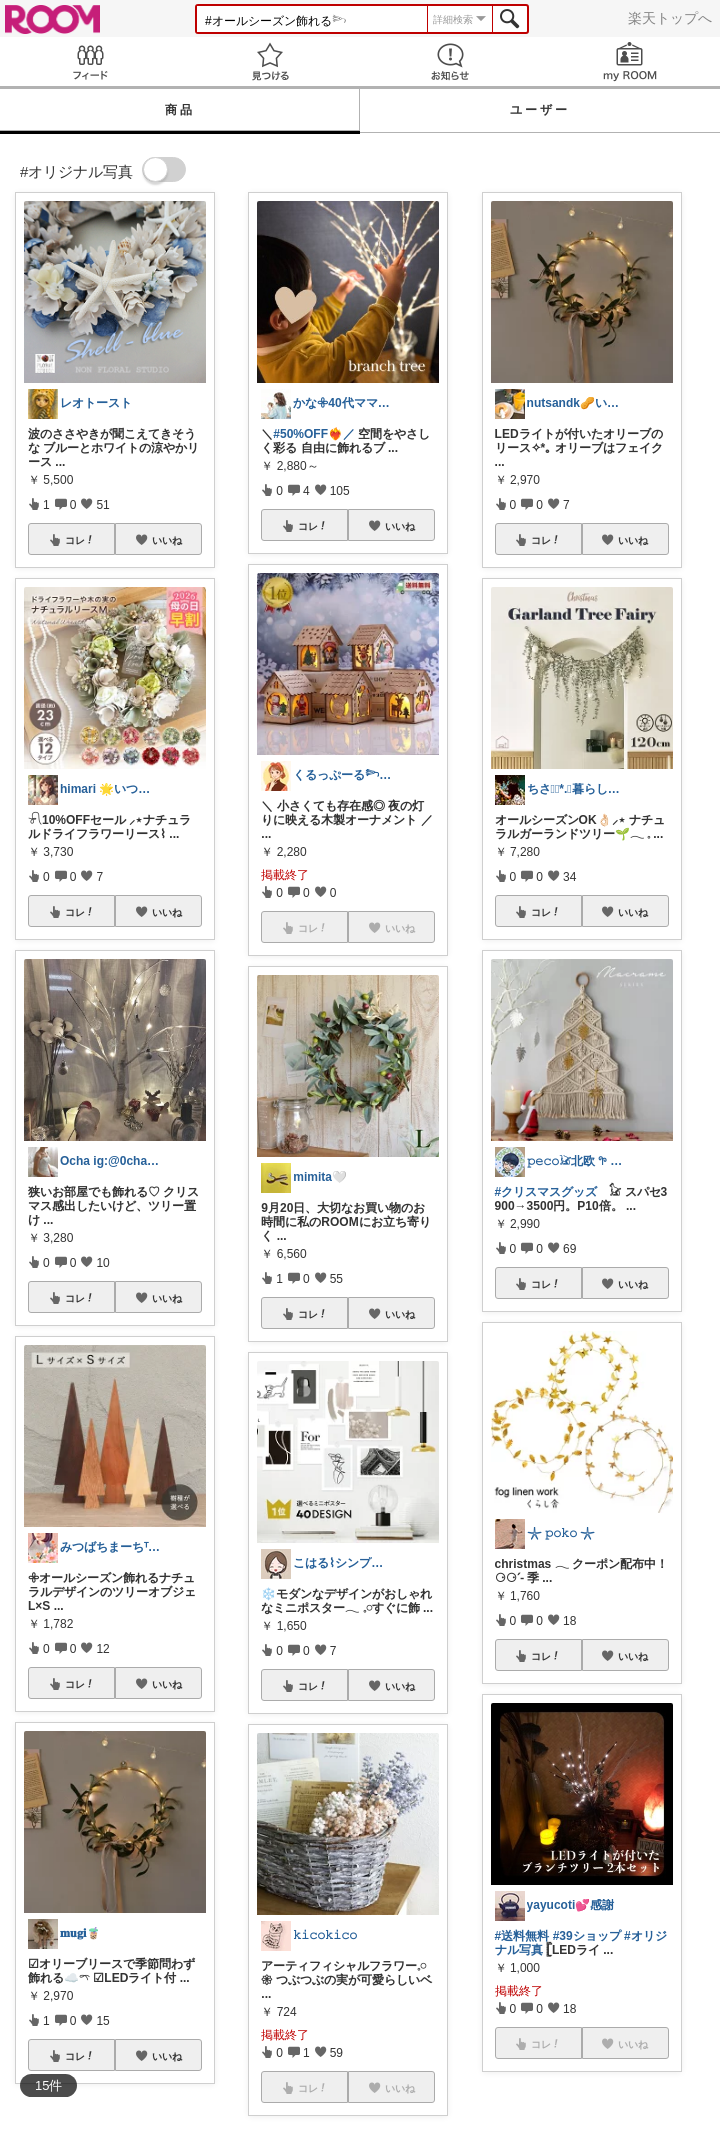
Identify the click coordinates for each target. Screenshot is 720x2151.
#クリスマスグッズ (546, 1192)
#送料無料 (522, 1936)
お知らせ (450, 61)
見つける (270, 61)
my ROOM (630, 61)
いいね (167, 540)
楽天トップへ (670, 18)
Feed (90, 61)
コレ (80, 540)
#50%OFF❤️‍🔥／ (314, 434)
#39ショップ (587, 1936)
